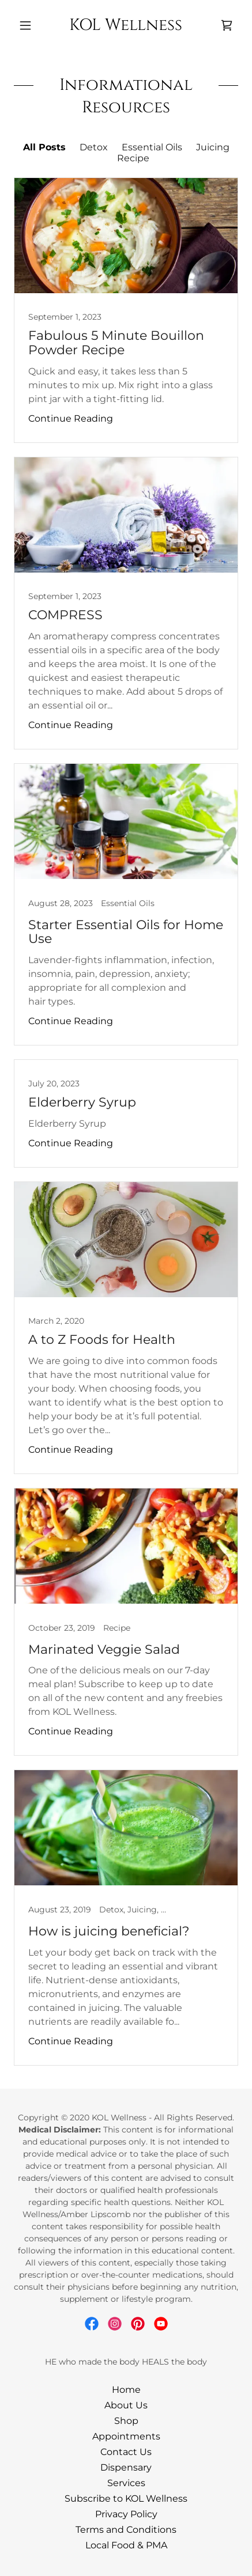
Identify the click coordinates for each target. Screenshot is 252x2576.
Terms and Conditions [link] (126, 2529)
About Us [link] (126, 2405)
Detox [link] (94, 147)
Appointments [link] (126, 2436)
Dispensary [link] (126, 2467)
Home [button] (126, 2389)
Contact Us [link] (126, 2451)
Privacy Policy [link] (126, 2514)
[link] (125, 25)
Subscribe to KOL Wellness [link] (126, 2498)
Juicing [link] (213, 147)
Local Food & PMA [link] (126, 2545)
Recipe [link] (133, 158)
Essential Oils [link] (152, 147)
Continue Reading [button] (70, 418)
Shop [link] (126, 2420)
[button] (30, 25)
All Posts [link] (44, 147)
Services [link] (126, 2482)
